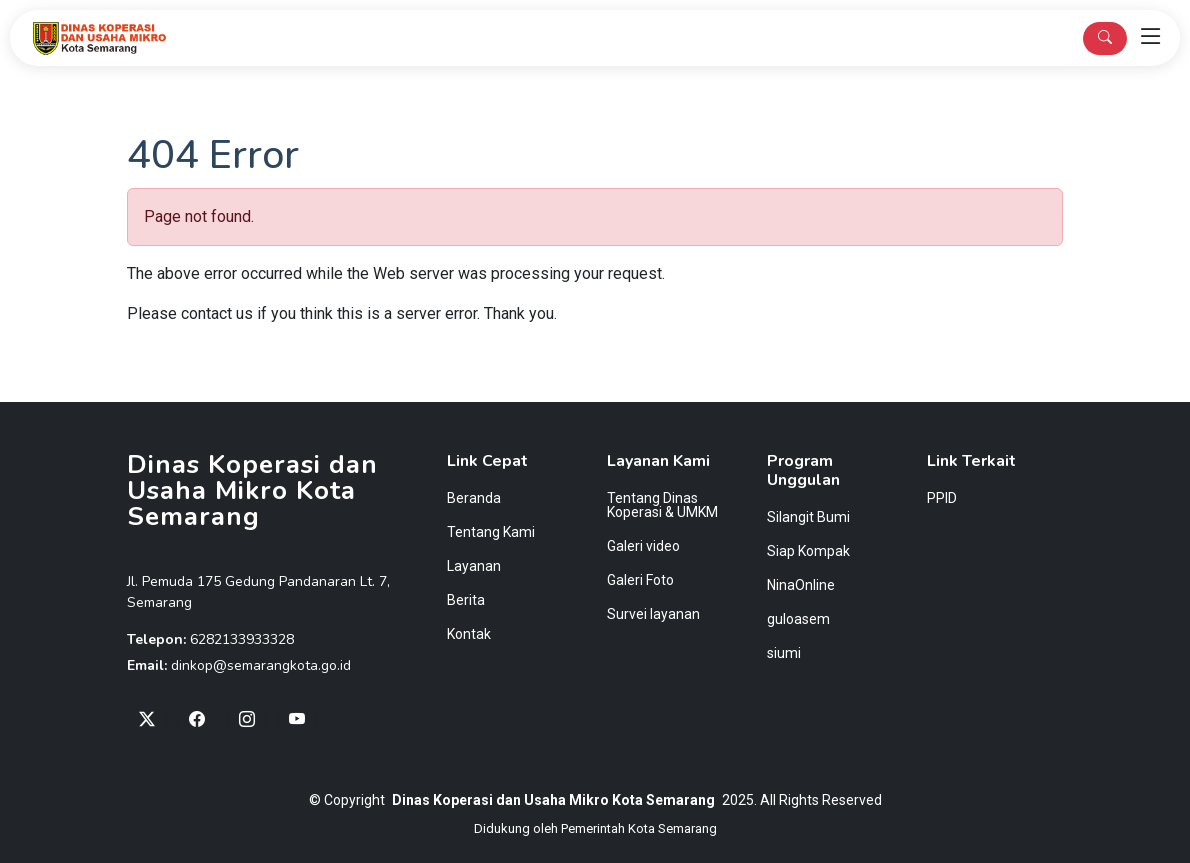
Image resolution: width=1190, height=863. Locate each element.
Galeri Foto (640, 580)
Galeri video (643, 546)
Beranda (474, 498)
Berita (466, 600)
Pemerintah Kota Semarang (639, 828)
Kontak (469, 634)
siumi (784, 653)
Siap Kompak (808, 551)
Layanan (474, 566)
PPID (942, 498)
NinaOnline (801, 585)
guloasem (798, 619)
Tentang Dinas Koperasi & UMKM (662, 505)
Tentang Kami (491, 532)
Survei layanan (653, 614)
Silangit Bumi (808, 517)
